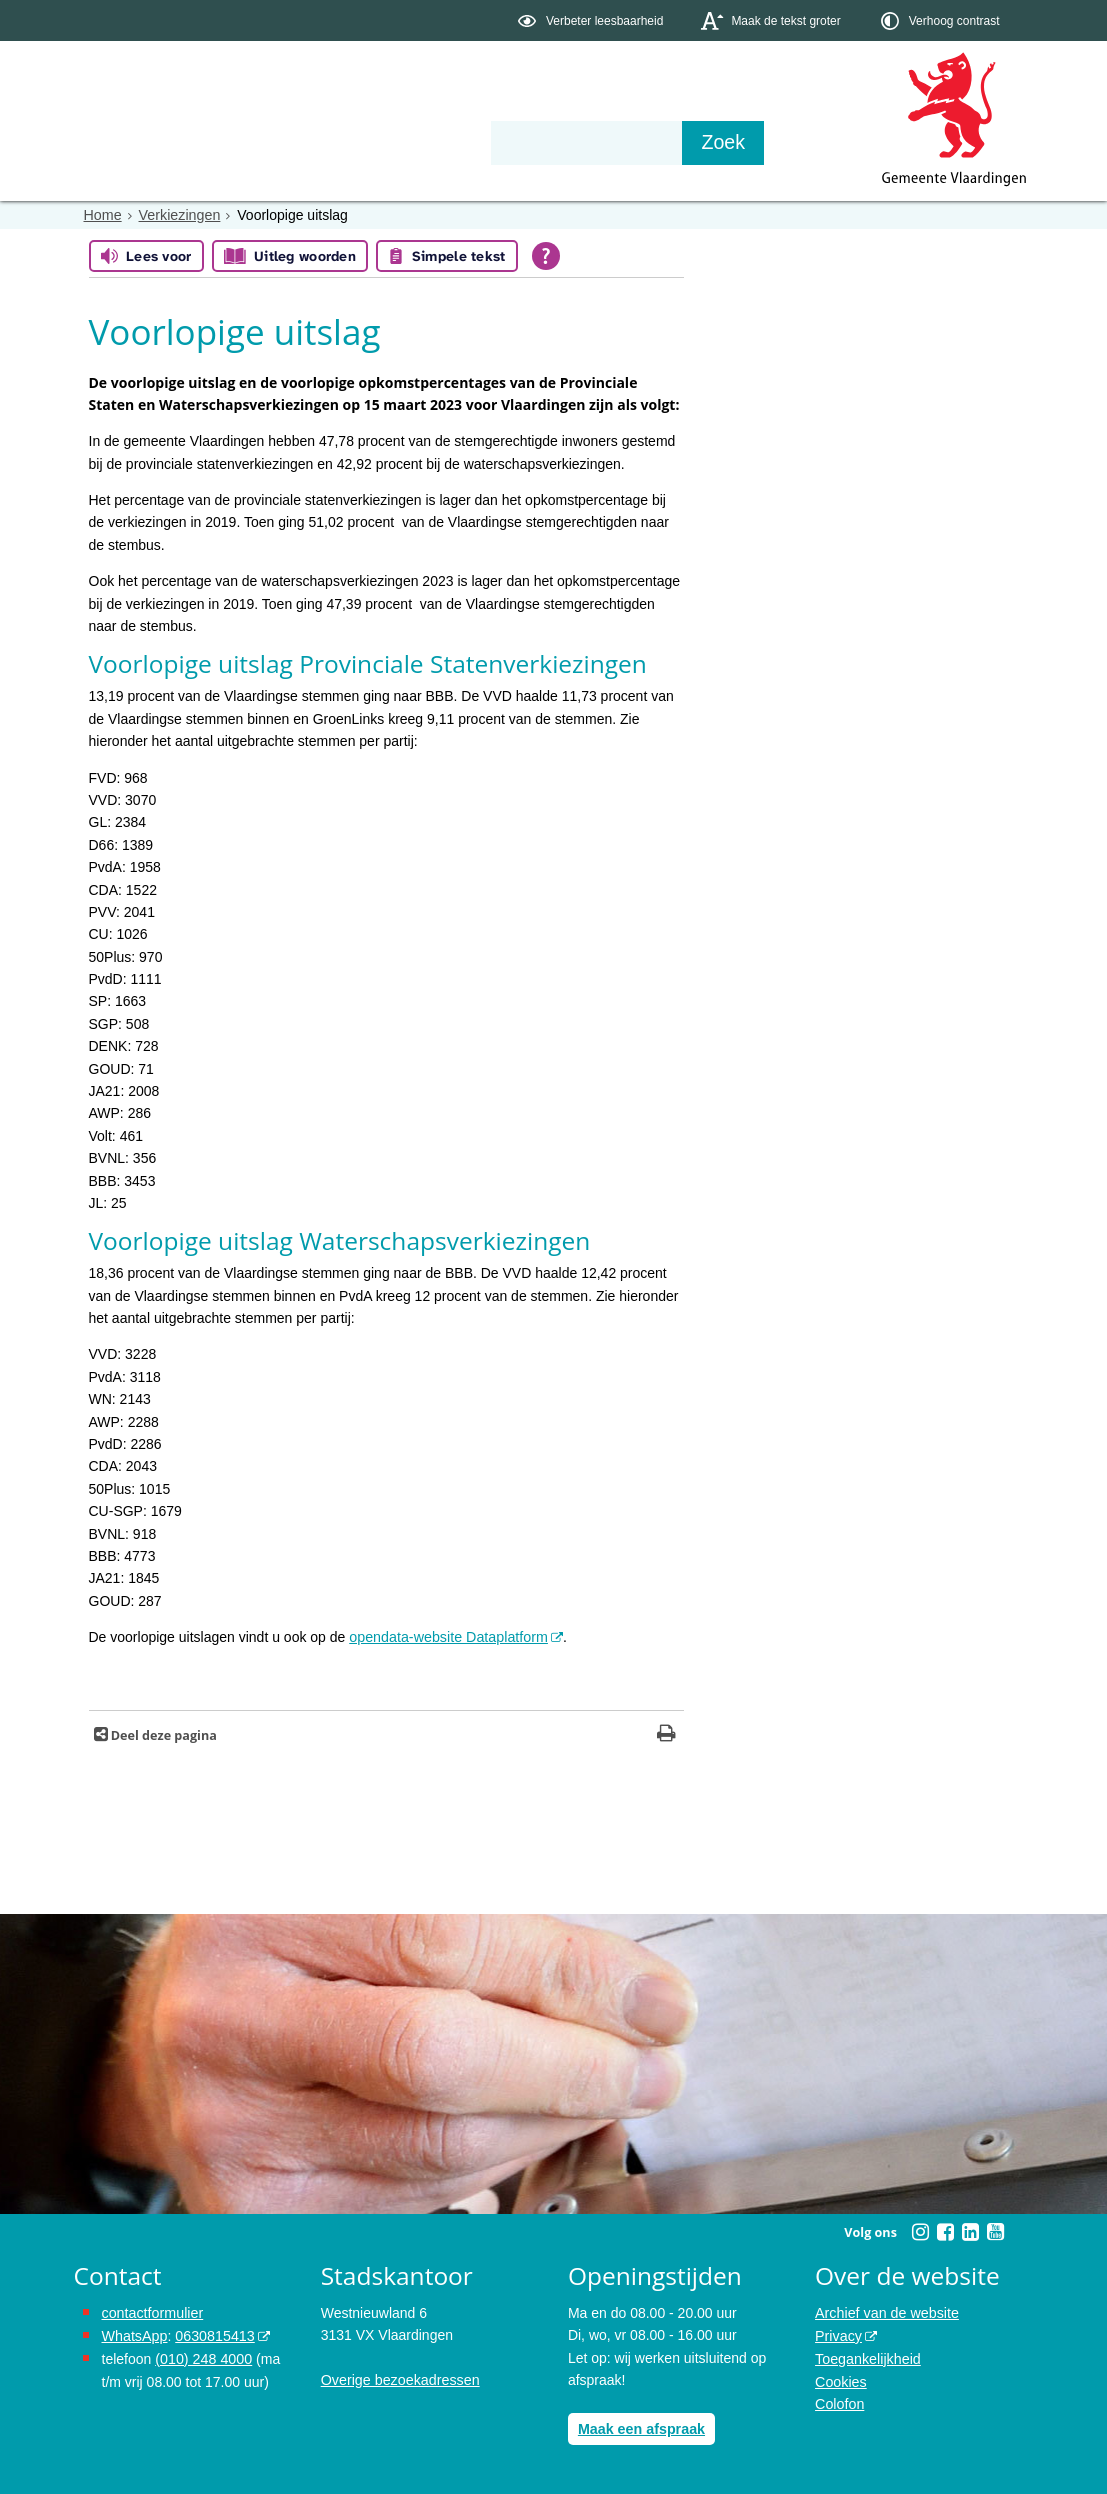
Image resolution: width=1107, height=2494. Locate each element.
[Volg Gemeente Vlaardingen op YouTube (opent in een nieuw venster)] (996, 2232)
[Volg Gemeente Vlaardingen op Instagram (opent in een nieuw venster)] (921, 2232)
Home (102, 215)
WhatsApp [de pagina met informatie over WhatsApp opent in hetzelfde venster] (134, 2335)
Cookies (840, 2379)
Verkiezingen (178, 215)
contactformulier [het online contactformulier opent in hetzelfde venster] (152, 2312)
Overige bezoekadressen (399, 2379)
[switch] (592, 20)
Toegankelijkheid (867, 2357)
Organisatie (380, 142)
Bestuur (259, 142)
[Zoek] (768, 143)
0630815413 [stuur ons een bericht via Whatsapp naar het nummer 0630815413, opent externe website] (213, 2335)
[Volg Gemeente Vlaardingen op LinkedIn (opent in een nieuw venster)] (971, 2232)
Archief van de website (885, 2312)
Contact (499, 142)
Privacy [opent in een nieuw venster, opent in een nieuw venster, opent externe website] (838, 2335)
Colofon (839, 2402)
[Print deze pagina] (666, 1735)
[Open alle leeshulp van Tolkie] (546, 256)
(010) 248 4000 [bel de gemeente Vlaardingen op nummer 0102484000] (202, 2357)
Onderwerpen (132, 142)
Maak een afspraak (640, 2428)
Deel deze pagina (162, 1735)
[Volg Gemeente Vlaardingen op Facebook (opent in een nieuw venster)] (946, 2232)
